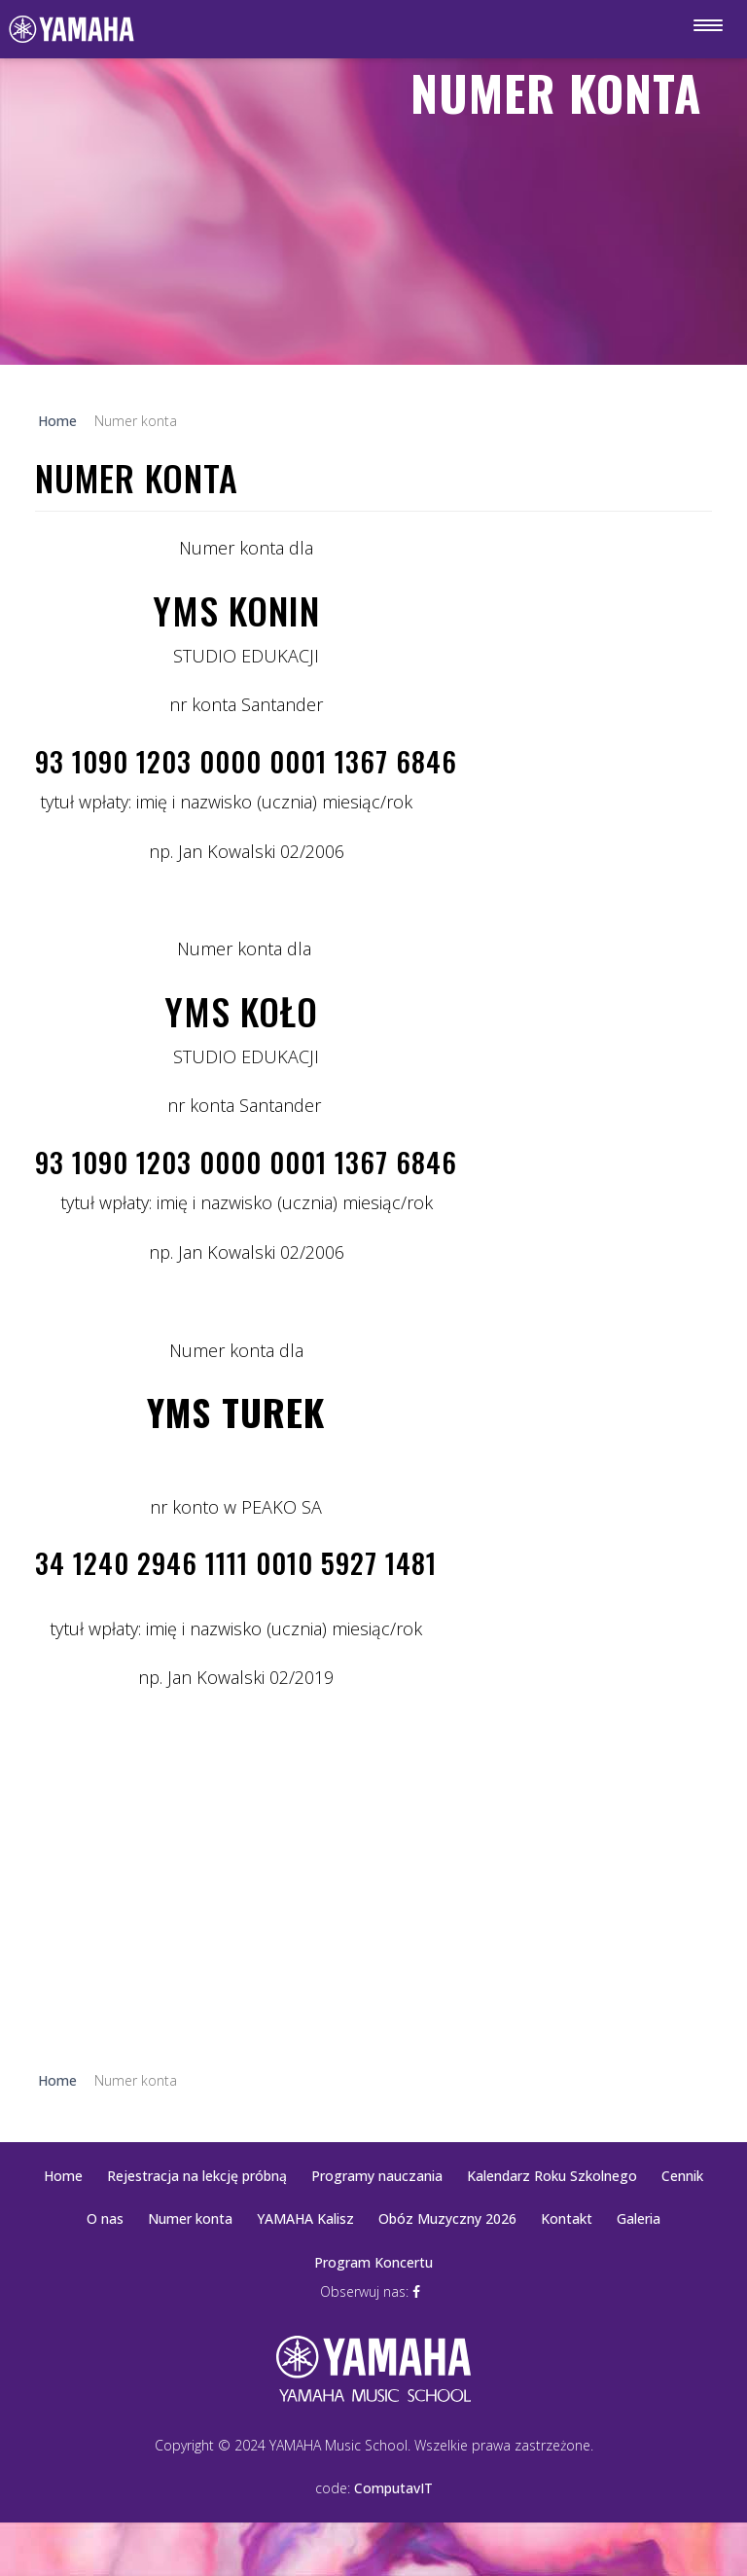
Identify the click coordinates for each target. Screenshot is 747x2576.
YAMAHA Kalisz (305, 2218)
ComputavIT (393, 2488)
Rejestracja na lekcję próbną (197, 2175)
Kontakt (566, 2218)
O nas (105, 2218)
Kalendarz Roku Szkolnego (552, 2175)
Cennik (682, 2175)
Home (63, 2175)
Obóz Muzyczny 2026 (447, 2218)
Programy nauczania (377, 2175)
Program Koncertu (373, 2262)
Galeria (638, 2218)
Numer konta (190, 2218)
